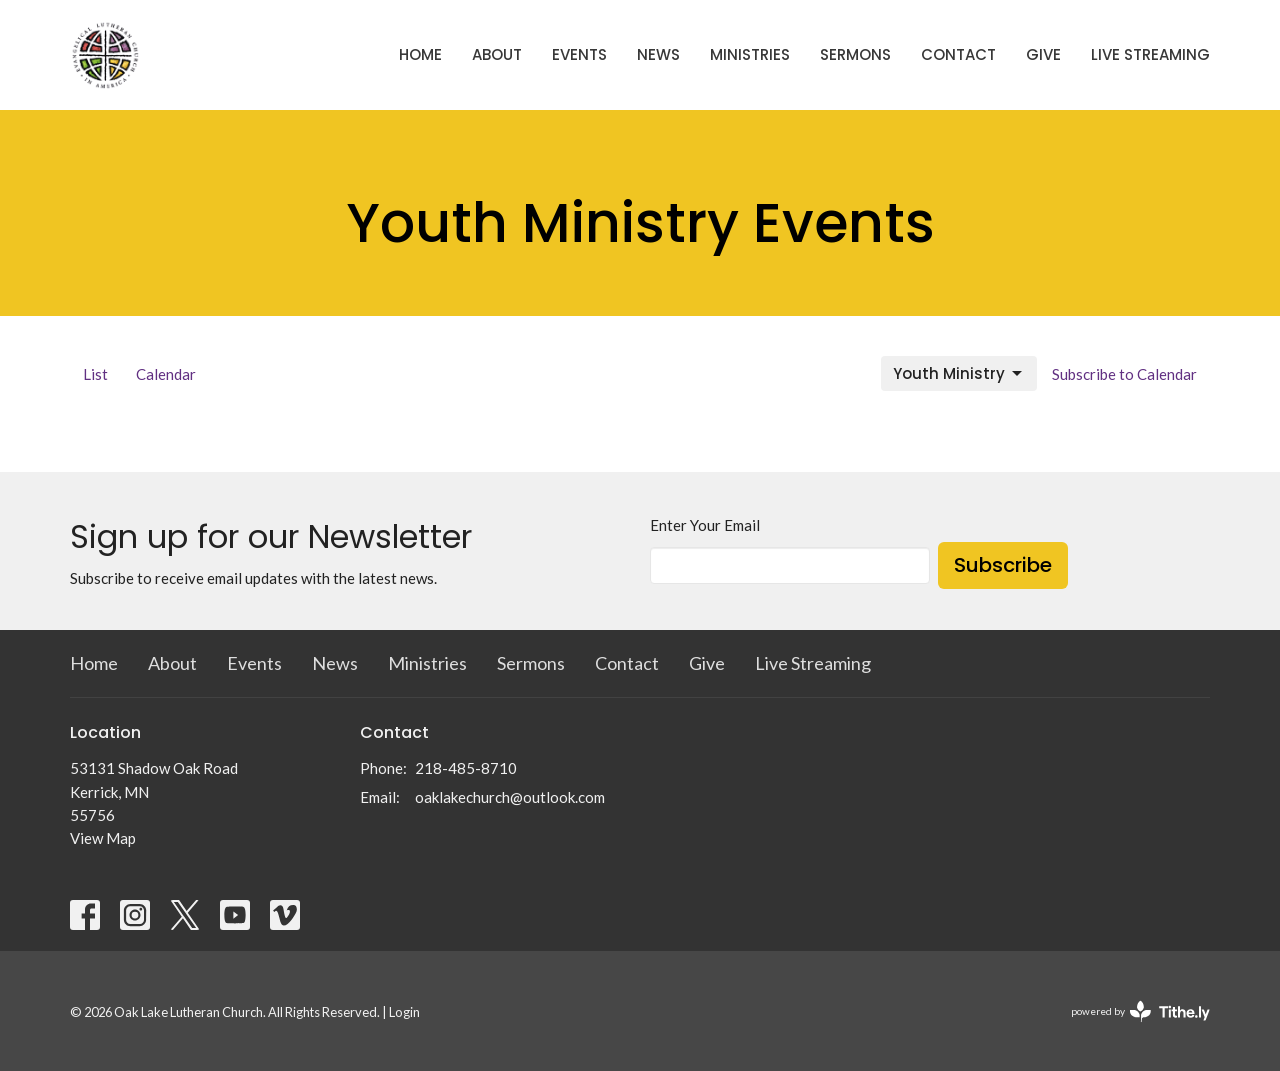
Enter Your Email (705, 525)
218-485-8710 (466, 768)
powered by (1140, 1011)
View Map (103, 838)
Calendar (166, 374)
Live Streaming (1150, 54)
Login (404, 1012)
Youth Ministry (959, 373)
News (658, 54)
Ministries (750, 54)
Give (1043, 54)
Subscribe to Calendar (1124, 374)
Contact (958, 54)
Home (420, 54)
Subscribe (1003, 565)
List (95, 374)
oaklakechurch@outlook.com (510, 797)
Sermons (855, 54)
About (497, 54)
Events (579, 54)
